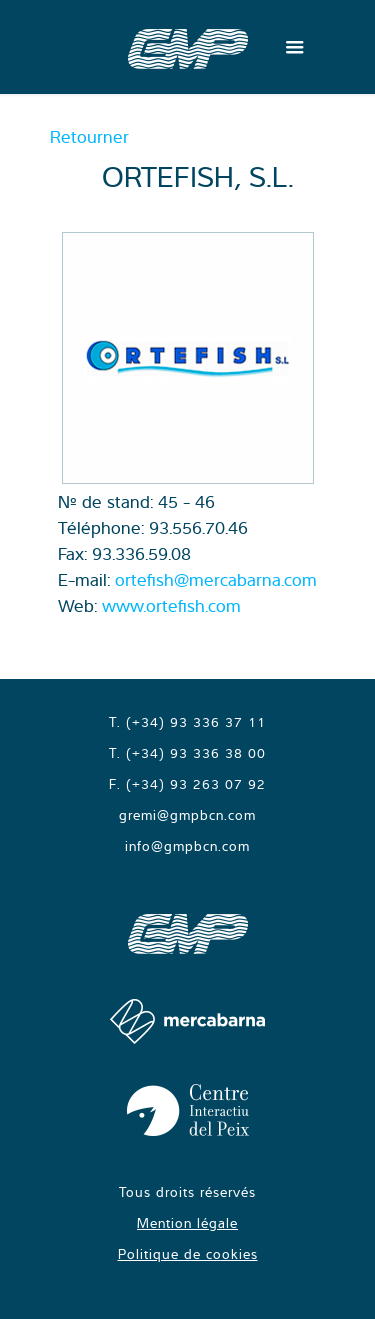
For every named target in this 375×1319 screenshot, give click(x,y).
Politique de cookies (188, 1254)
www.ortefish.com (171, 605)
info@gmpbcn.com (187, 846)
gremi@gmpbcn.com (187, 815)
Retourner (89, 136)
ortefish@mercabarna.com (216, 579)
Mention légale (187, 1223)
